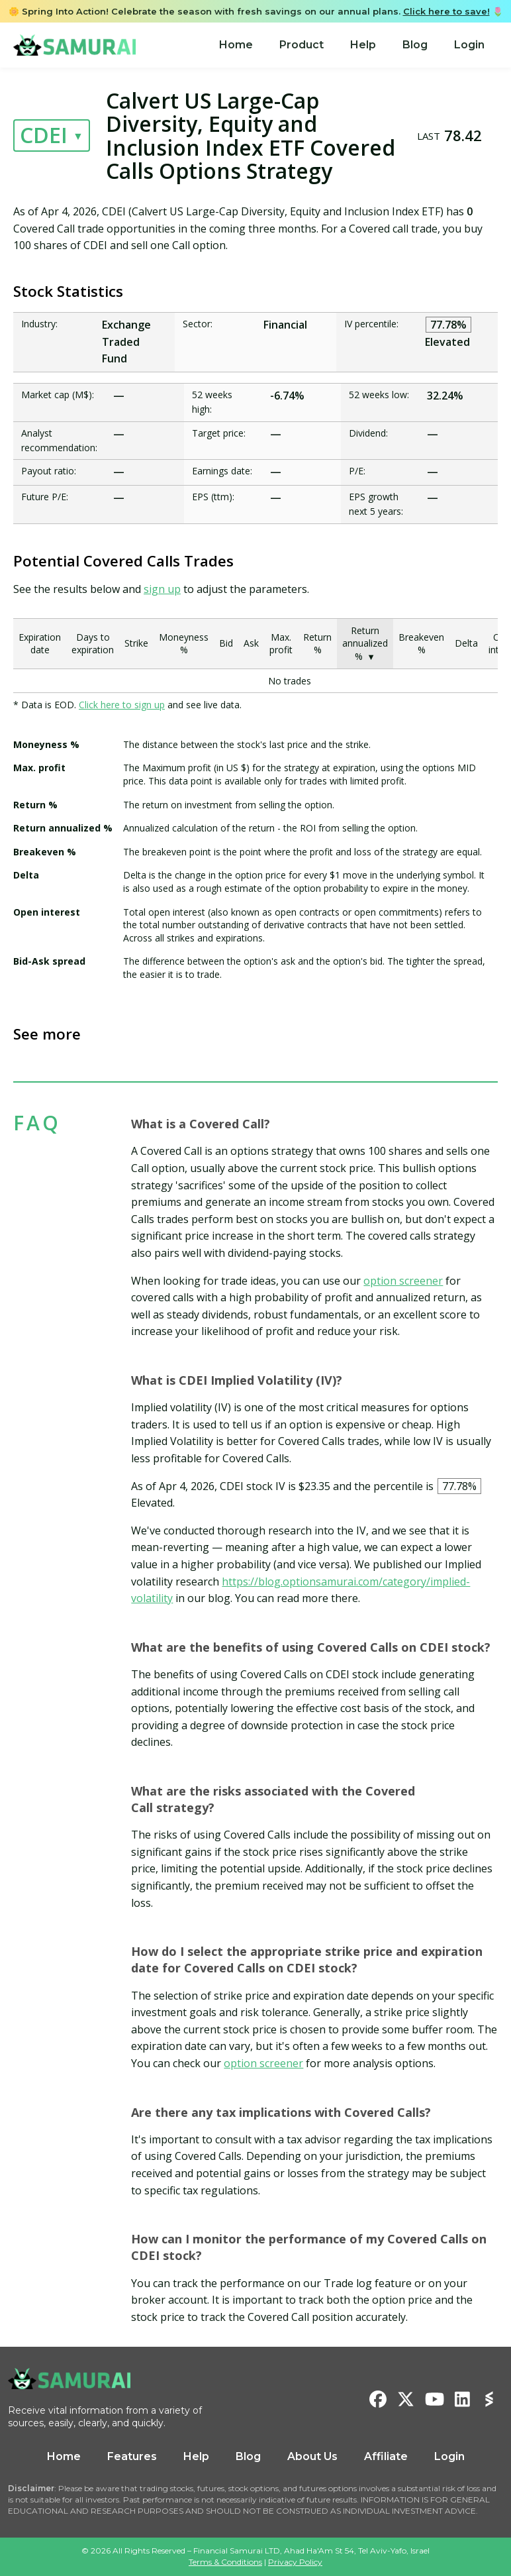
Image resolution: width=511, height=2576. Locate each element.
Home (236, 44)
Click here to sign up (122, 704)
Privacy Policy (295, 2562)
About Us (312, 2456)
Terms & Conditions (225, 2562)
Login (469, 44)
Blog (415, 44)
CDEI (44, 135)
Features (132, 2456)
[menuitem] (236, 45)
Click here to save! (446, 11)
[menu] (352, 45)
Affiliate (386, 2456)
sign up (162, 589)
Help (363, 44)
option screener (403, 1280)
